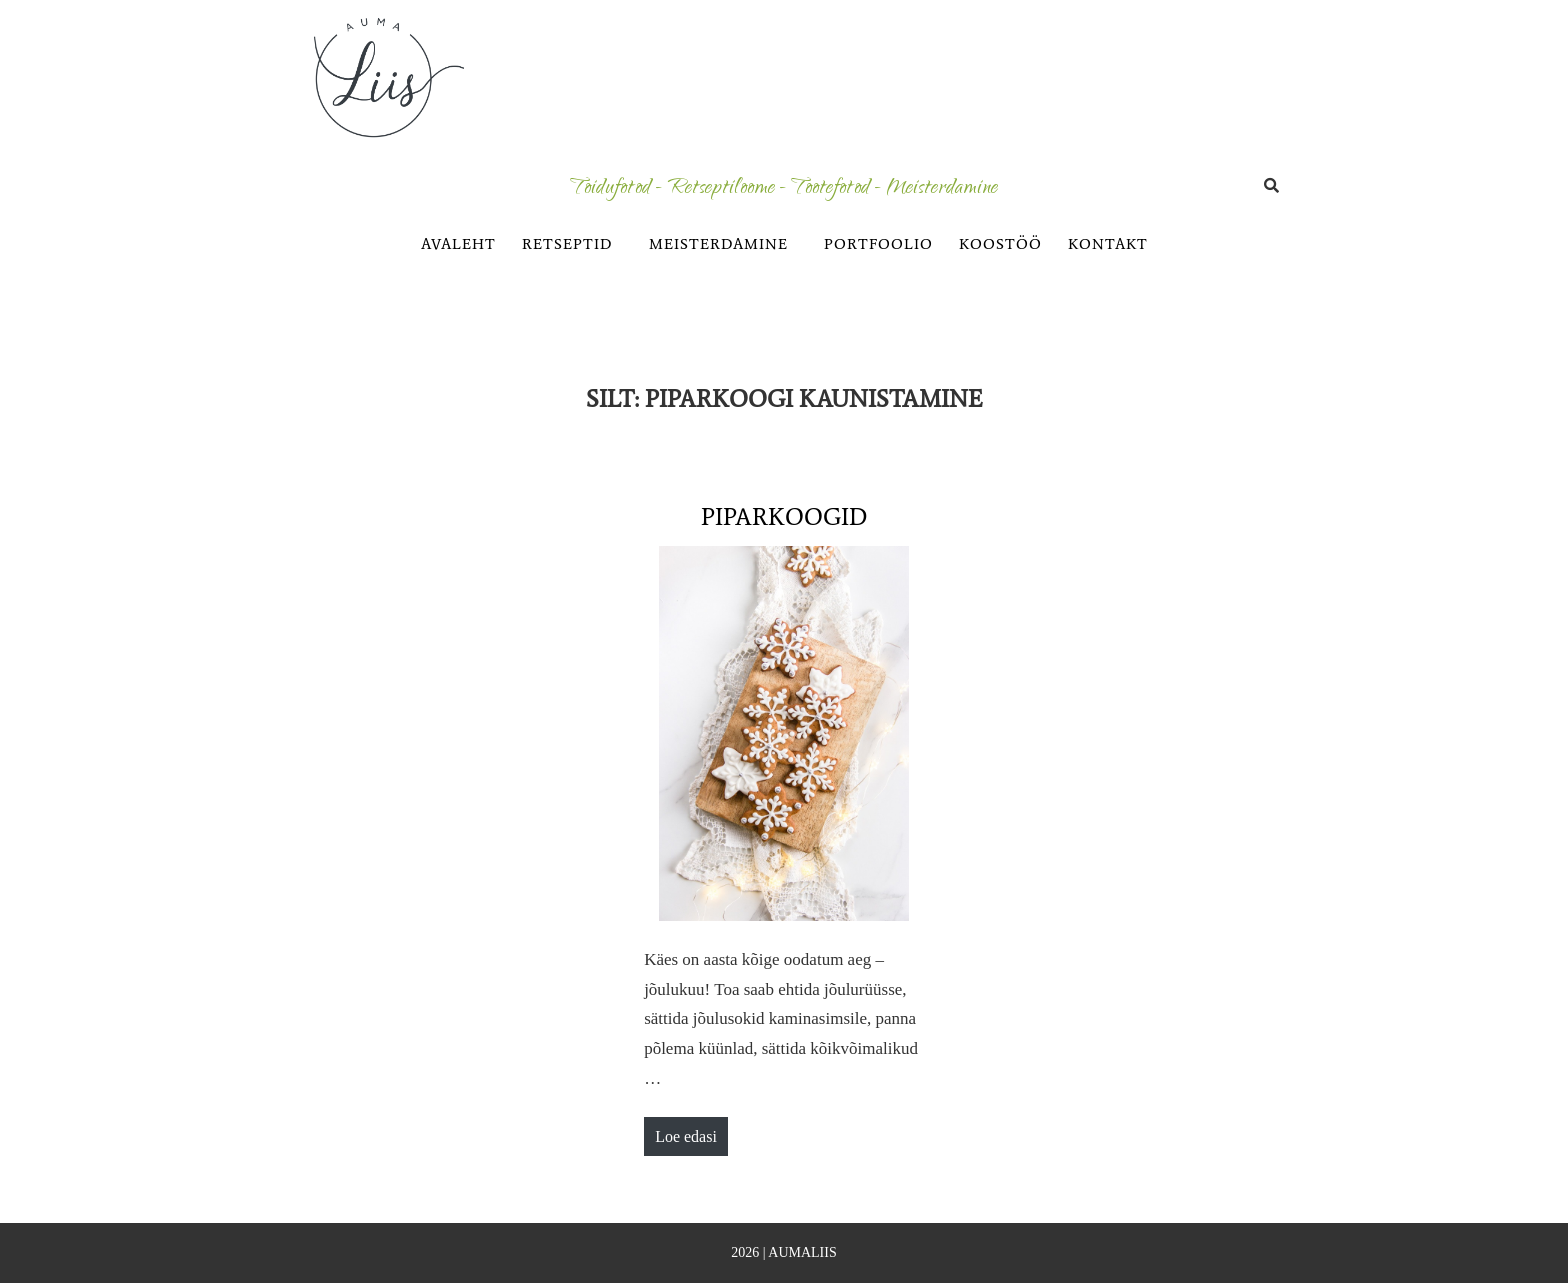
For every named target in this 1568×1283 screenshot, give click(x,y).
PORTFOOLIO (878, 244)
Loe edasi (691, 1131)
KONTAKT (1108, 244)
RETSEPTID (567, 244)
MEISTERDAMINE (718, 244)
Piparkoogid (784, 516)
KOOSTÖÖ (1000, 244)
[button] (572, 244)
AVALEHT (458, 244)
